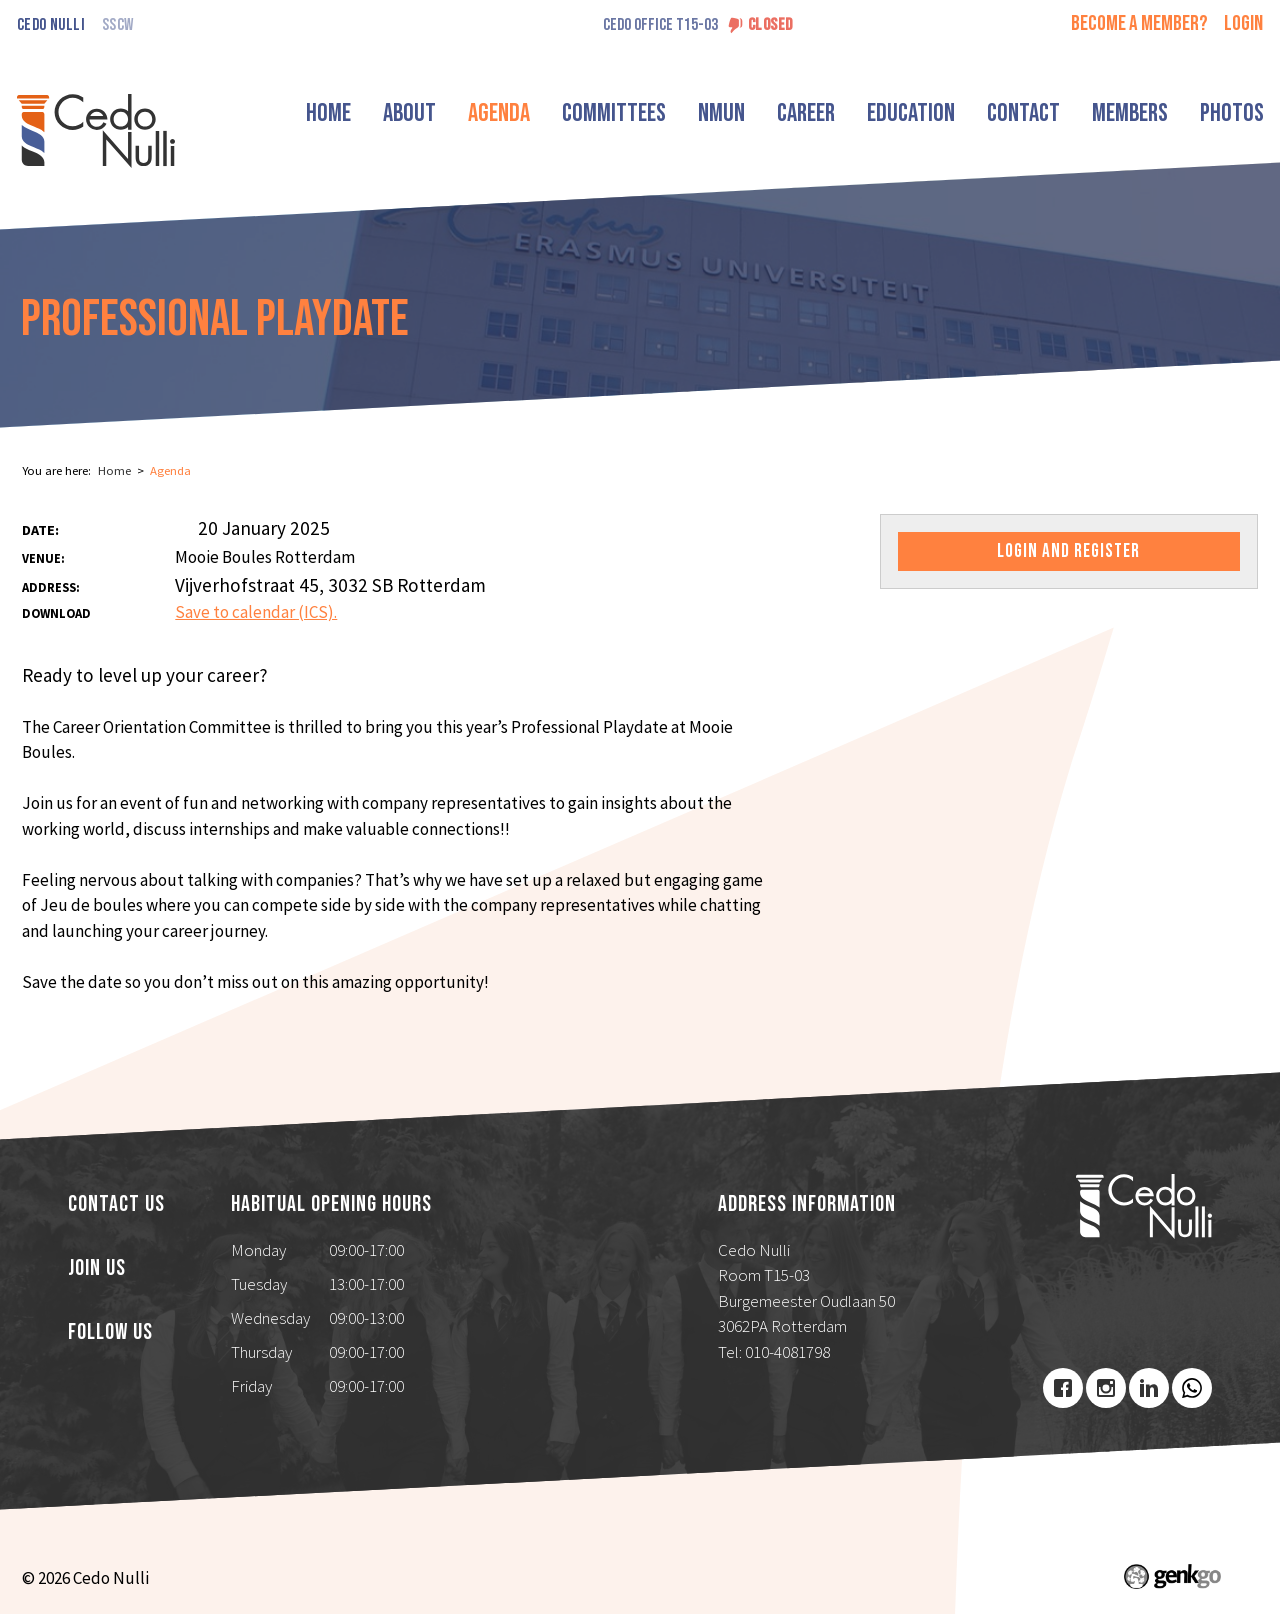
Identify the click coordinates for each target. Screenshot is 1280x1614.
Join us (97, 1269)
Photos (1232, 113)
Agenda (499, 113)
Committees (614, 113)
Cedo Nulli (51, 25)
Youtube (1192, 1388)
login (1243, 23)
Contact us (116, 1205)
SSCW (117, 25)
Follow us (110, 1333)
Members (1130, 113)
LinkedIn (1149, 1388)
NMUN (721, 113)
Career (806, 113)
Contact (1023, 113)
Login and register (1068, 551)
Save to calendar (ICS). (256, 612)
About (409, 113)
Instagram (1106, 1388)
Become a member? (1139, 23)
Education (911, 113)
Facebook (1063, 1388)
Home (328, 113)
